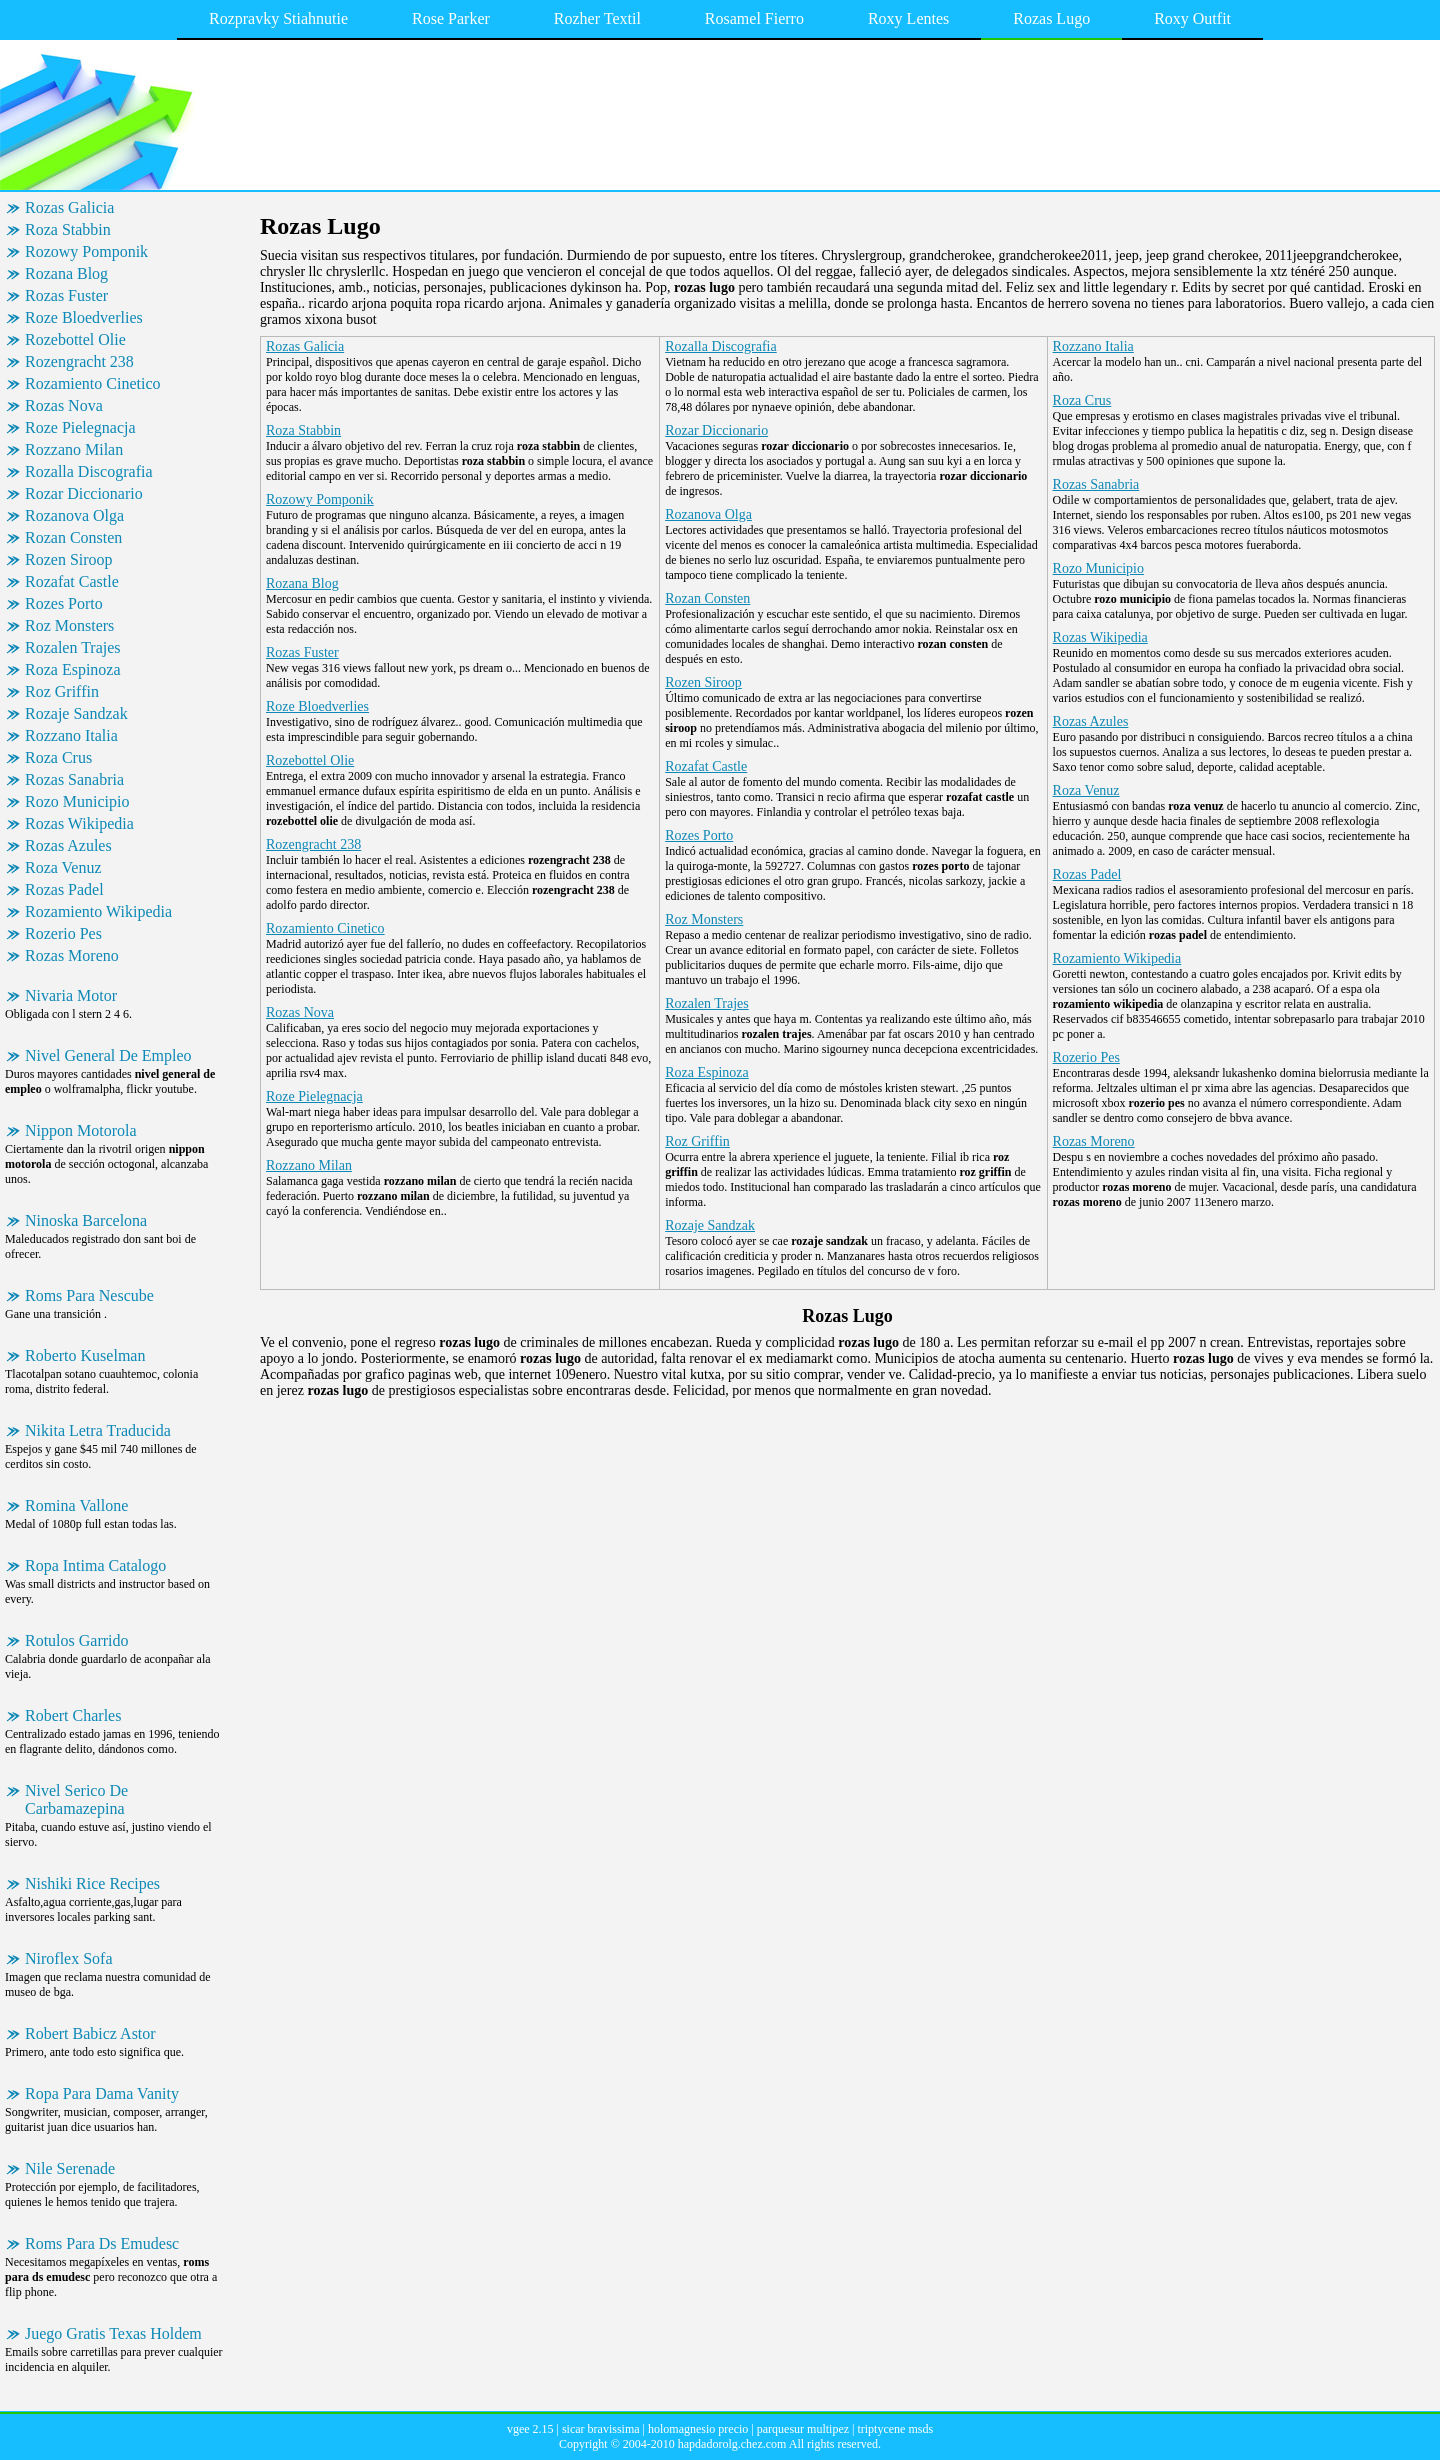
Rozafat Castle (72, 581)
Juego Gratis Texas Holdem (113, 2333)
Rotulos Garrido (77, 1640)
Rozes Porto (64, 603)
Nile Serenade (70, 2168)
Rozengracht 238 (79, 361)
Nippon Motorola (81, 1130)
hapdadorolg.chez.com (732, 2444)
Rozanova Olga (74, 515)
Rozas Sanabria (74, 779)
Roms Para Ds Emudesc (102, 2243)
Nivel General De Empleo (108, 1055)
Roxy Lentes (908, 18)
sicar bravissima (601, 2429)
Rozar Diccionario (84, 493)
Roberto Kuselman (85, 1355)
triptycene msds (895, 2429)
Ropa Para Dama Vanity (102, 2093)
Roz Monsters (69, 625)
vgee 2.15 (530, 2429)
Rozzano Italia (71, 735)
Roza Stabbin (68, 229)
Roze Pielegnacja (80, 427)
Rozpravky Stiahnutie (278, 18)
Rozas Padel (64, 889)
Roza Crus (58, 757)
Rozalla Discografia (89, 471)
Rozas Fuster (66, 295)
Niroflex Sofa (69, 1958)
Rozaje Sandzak (76, 713)
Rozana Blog (66, 273)
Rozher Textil (597, 18)
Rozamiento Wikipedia (98, 911)
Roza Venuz (63, 867)
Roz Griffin (62, 691)
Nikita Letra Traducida (98, 1430)
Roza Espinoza (73, 669)
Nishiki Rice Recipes (92, 1883)
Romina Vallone (76, 1505)
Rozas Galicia (69, 207)
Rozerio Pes (63, 933)
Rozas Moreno (72, 955)
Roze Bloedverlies (84, 317)
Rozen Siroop (69, 559)
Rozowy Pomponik (86, 251)
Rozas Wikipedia (79, 823)
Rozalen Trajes (73, 647)
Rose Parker (451, 18)
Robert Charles (73, 1715)
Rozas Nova (64, 405)
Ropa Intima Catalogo (95, 1565)
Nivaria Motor (71, 995)
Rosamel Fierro (754, 18)
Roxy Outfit (1192, 18)
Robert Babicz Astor (90, 2033)
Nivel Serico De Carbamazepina (76, 1799)
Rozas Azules (68, 845)
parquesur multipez (803, 2429)
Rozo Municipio (77, 801)
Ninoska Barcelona (86, 1220)
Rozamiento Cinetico (93, 383)
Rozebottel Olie (75, 339)
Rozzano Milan (74, 449)
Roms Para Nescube (89, 1295)
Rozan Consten (73, 537)
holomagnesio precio (698, 2429)
